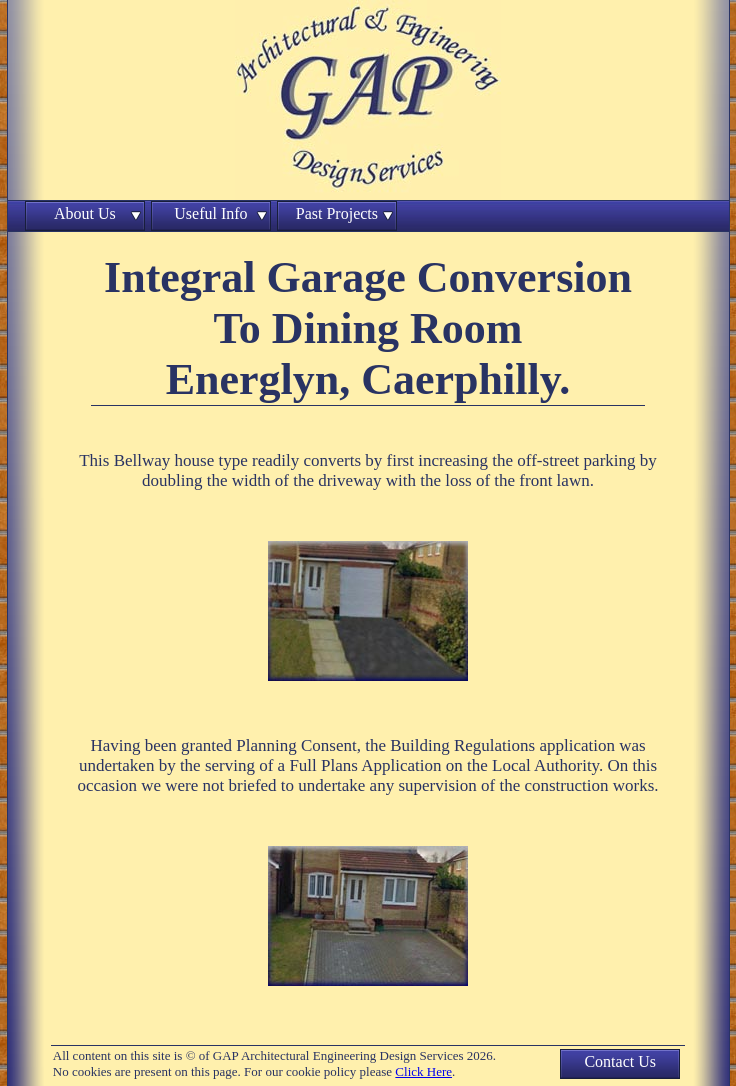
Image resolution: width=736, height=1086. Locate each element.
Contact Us (620, 1061)
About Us (85, 213)
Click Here (423, 1071)
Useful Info (210, 213)
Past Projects (337, 213)
